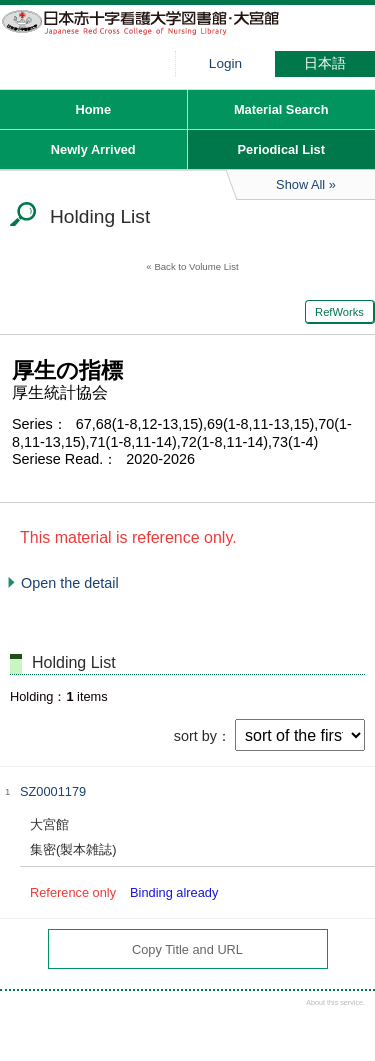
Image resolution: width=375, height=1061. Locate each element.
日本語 (325, 63)
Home (93, 109)
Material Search (281, 109)
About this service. (335, 1002)
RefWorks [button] (339, 312)
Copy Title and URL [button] (187, 949)
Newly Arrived (93, 149)
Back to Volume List (196, 266)
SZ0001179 (53, 791)
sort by (195, 736)
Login (225, 63)
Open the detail (70, 583)
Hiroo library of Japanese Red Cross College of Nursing (150, 35)
